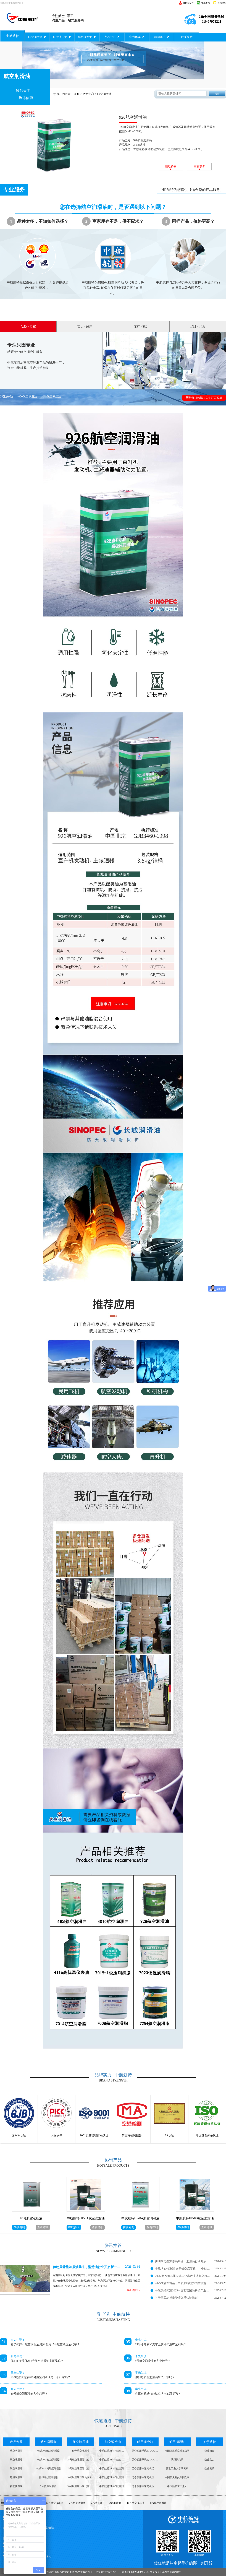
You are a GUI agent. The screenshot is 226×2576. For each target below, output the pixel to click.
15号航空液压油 (135, 2503)
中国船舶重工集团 (177, 2486)
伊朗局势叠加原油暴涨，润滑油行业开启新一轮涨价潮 (182, 2261)
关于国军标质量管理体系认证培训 (176, 2297)
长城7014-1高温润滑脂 (48, 2468)
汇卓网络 (165, 2572)
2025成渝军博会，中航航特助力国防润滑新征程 (182, 2283)
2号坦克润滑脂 (77, 2503)
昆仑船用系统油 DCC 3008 (145, 2459)
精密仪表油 (16, 2486)
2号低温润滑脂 (48, 2486)
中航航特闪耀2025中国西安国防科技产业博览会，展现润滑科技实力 (182, 2290)
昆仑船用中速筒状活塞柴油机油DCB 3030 (145, 2486)
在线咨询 (19, 2227)
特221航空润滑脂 (48, 2477)
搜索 (217, 94)
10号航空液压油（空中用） (80, 2486)
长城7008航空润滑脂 (48, 2450)
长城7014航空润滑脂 (48, 2459)
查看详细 (43, 2227)
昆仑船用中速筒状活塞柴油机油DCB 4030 (145, 2477)
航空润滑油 (104, 93)
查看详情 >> (133, 2290)
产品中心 (88, 93)
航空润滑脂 (16, 2450)
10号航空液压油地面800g (80, 2477)
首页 (77, 93)
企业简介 (209, 2450)
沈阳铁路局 (177, 2459)
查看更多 (199, 167)
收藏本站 (205, 3)
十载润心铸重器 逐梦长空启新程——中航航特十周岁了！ (182, 2268)
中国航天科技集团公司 (177, 2477)
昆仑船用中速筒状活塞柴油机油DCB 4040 (145, 2468)
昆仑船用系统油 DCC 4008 (145, 2450)
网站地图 (221, 3)
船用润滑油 (16, 2477)
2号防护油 (6, 396)
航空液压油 (16, 2459)
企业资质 (209, 2468)
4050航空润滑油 (27, 396)
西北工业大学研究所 (177, 2468)
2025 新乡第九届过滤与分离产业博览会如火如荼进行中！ (182, 2275)
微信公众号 (188, 3)
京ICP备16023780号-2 (133, 2572)
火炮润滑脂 (115, 2503)
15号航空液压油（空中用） (80, 2459)
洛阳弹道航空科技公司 (177, 2450)
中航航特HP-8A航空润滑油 (112, 2450)
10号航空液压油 (51, 396)
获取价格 (171, 167)
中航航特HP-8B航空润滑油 (112, 2468)
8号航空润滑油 (158, 2503)
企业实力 (209, 2459)
